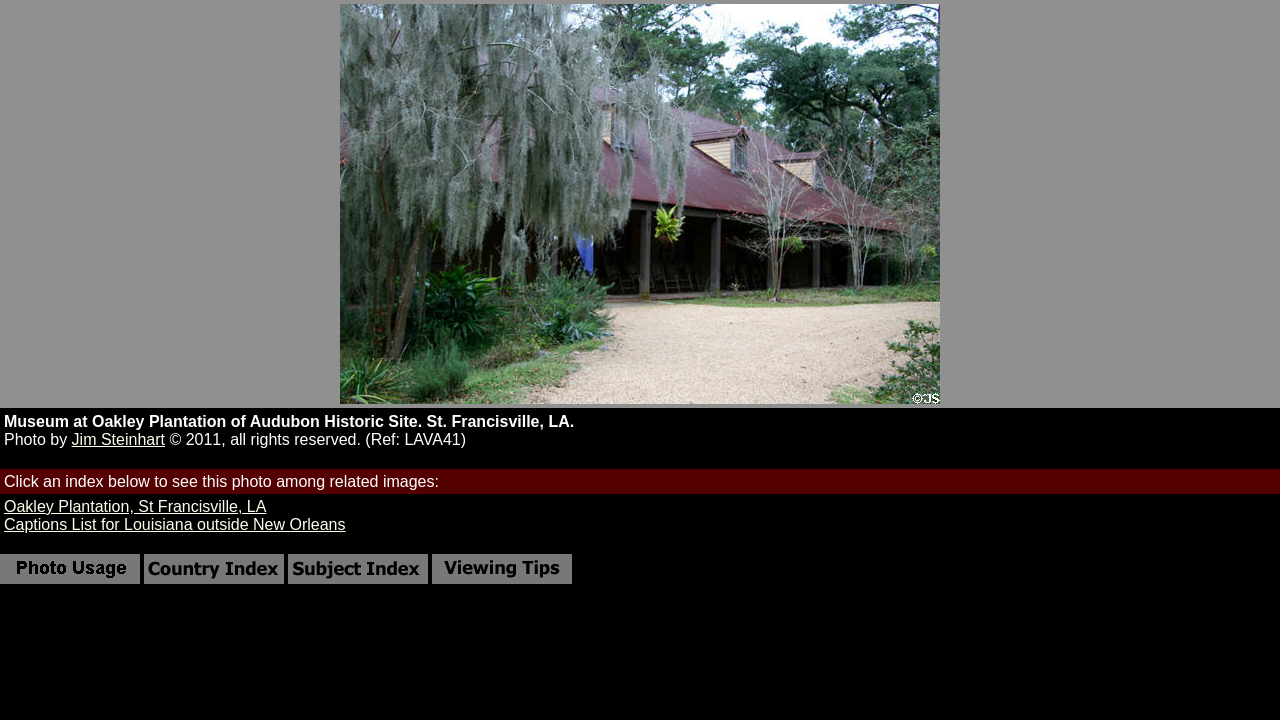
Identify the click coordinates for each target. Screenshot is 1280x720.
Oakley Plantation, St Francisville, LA (135, 506)
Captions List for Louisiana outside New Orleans (175, 524)
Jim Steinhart (118, 439)
